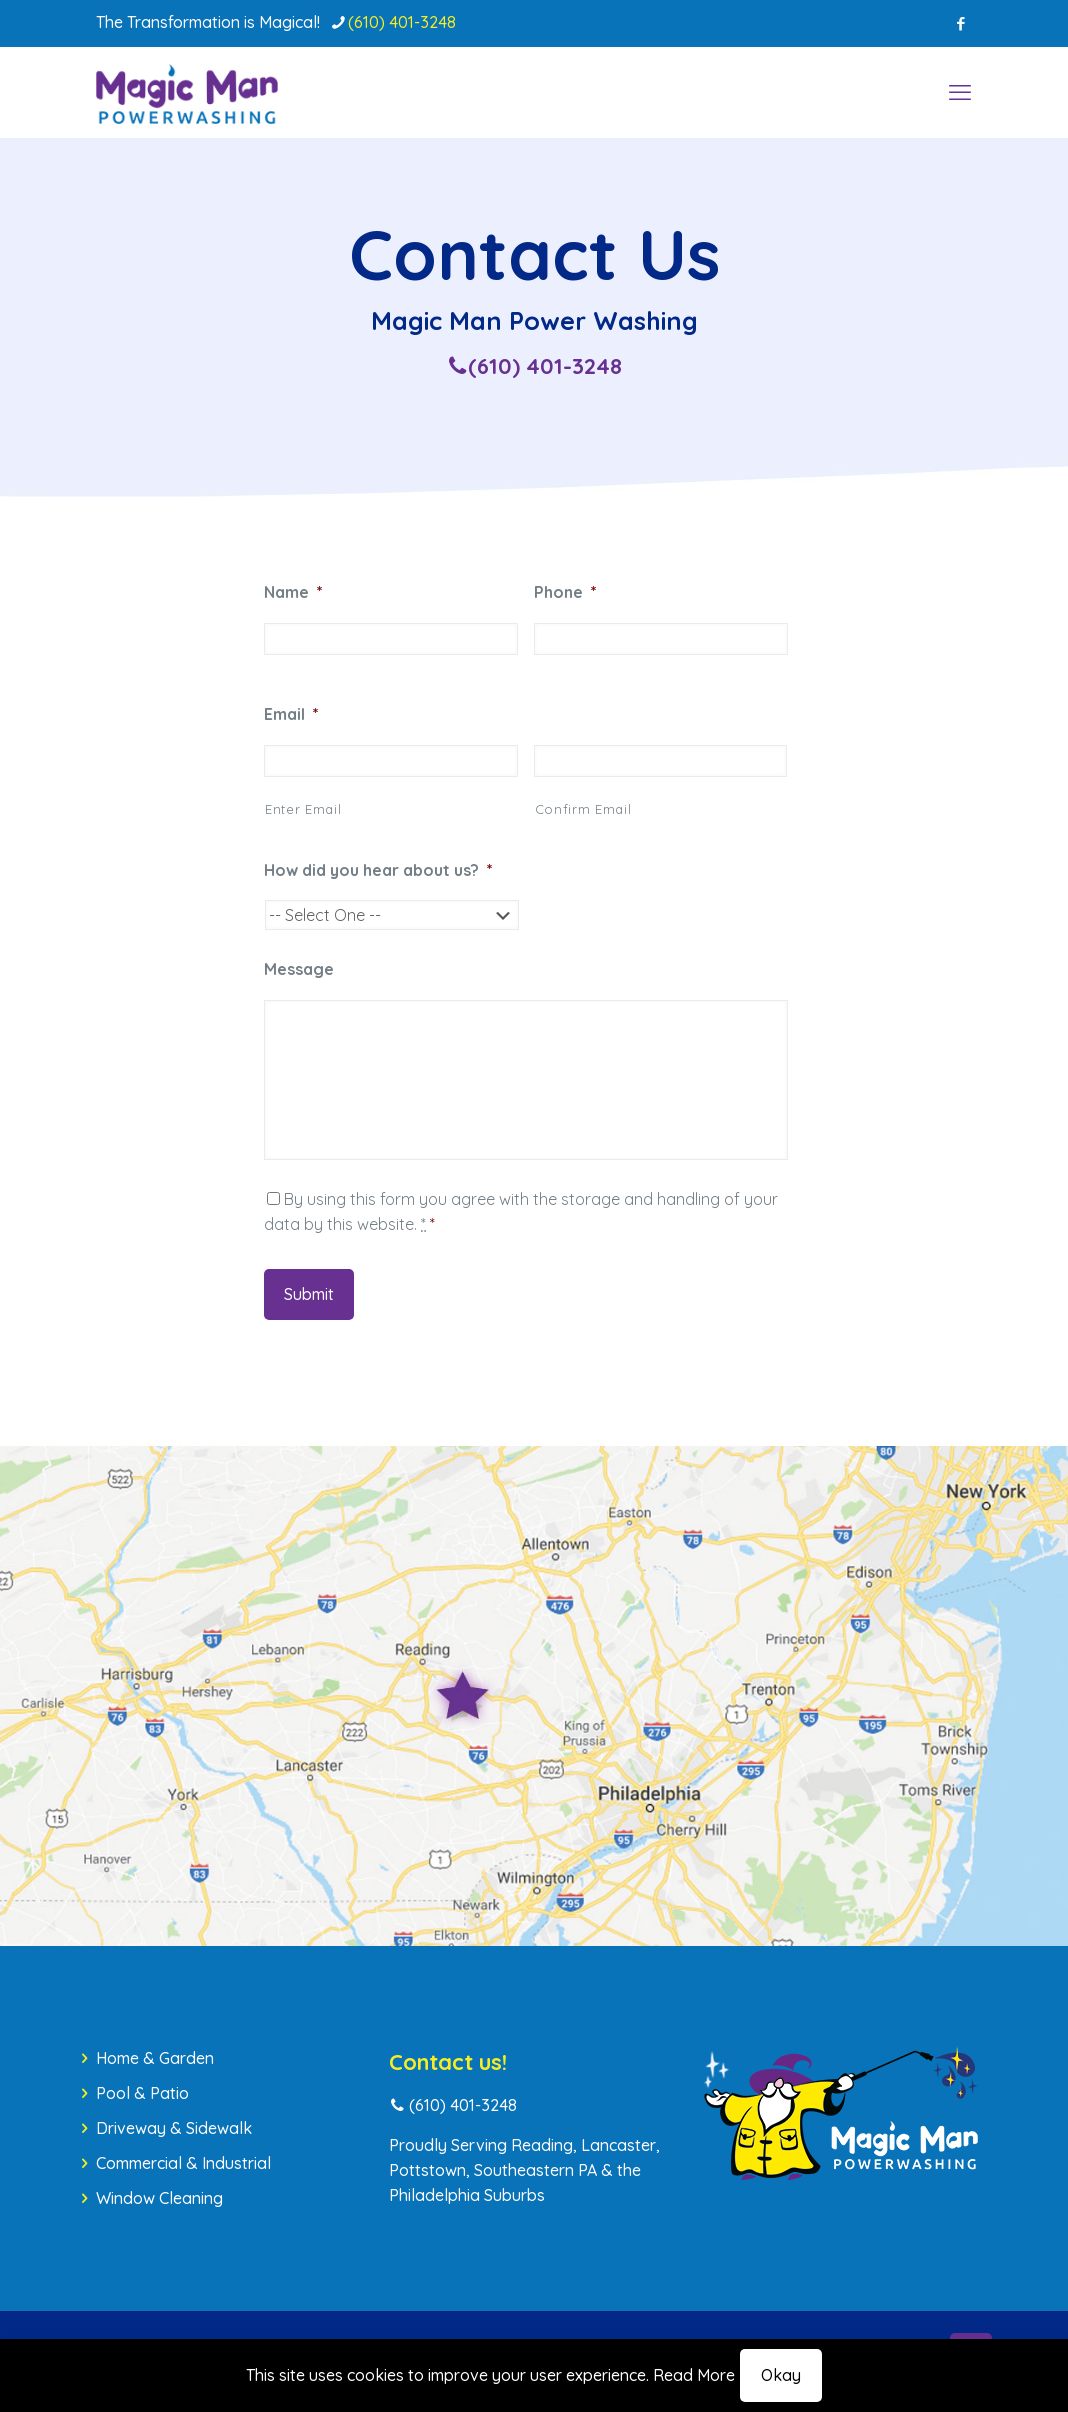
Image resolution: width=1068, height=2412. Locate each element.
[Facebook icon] (960, 23)
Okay (781, 2375)
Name (293, 592)
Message (299, 969)
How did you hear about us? (378, 870)
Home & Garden (155, 2058)
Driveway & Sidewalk (174, 2128)
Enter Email (303, 809)
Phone (565, 592)
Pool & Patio (142, 2093)
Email (291, 714)
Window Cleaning (159, 2198)
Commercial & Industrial (183, 2163)
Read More (694, 2375)
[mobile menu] (960, 92)
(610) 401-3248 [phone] (402, 22)
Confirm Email (583, 809)
